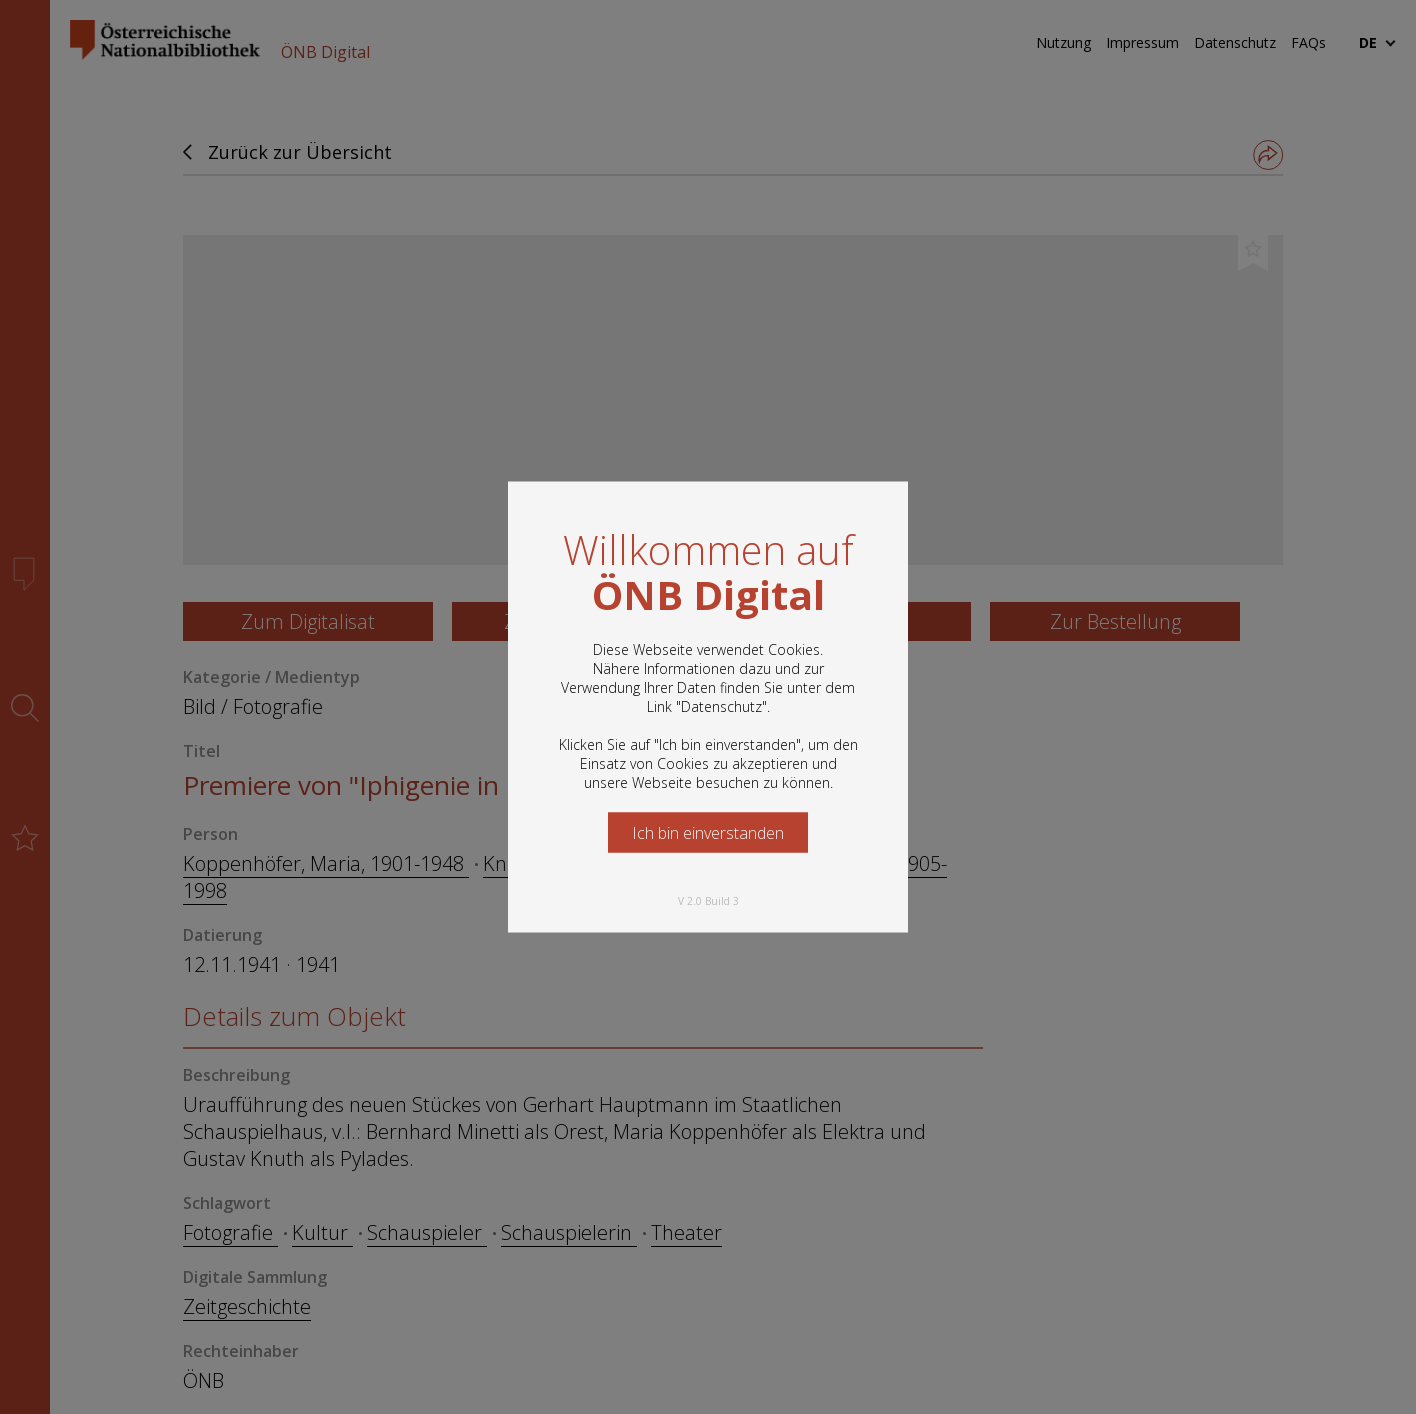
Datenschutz (721, 706)
